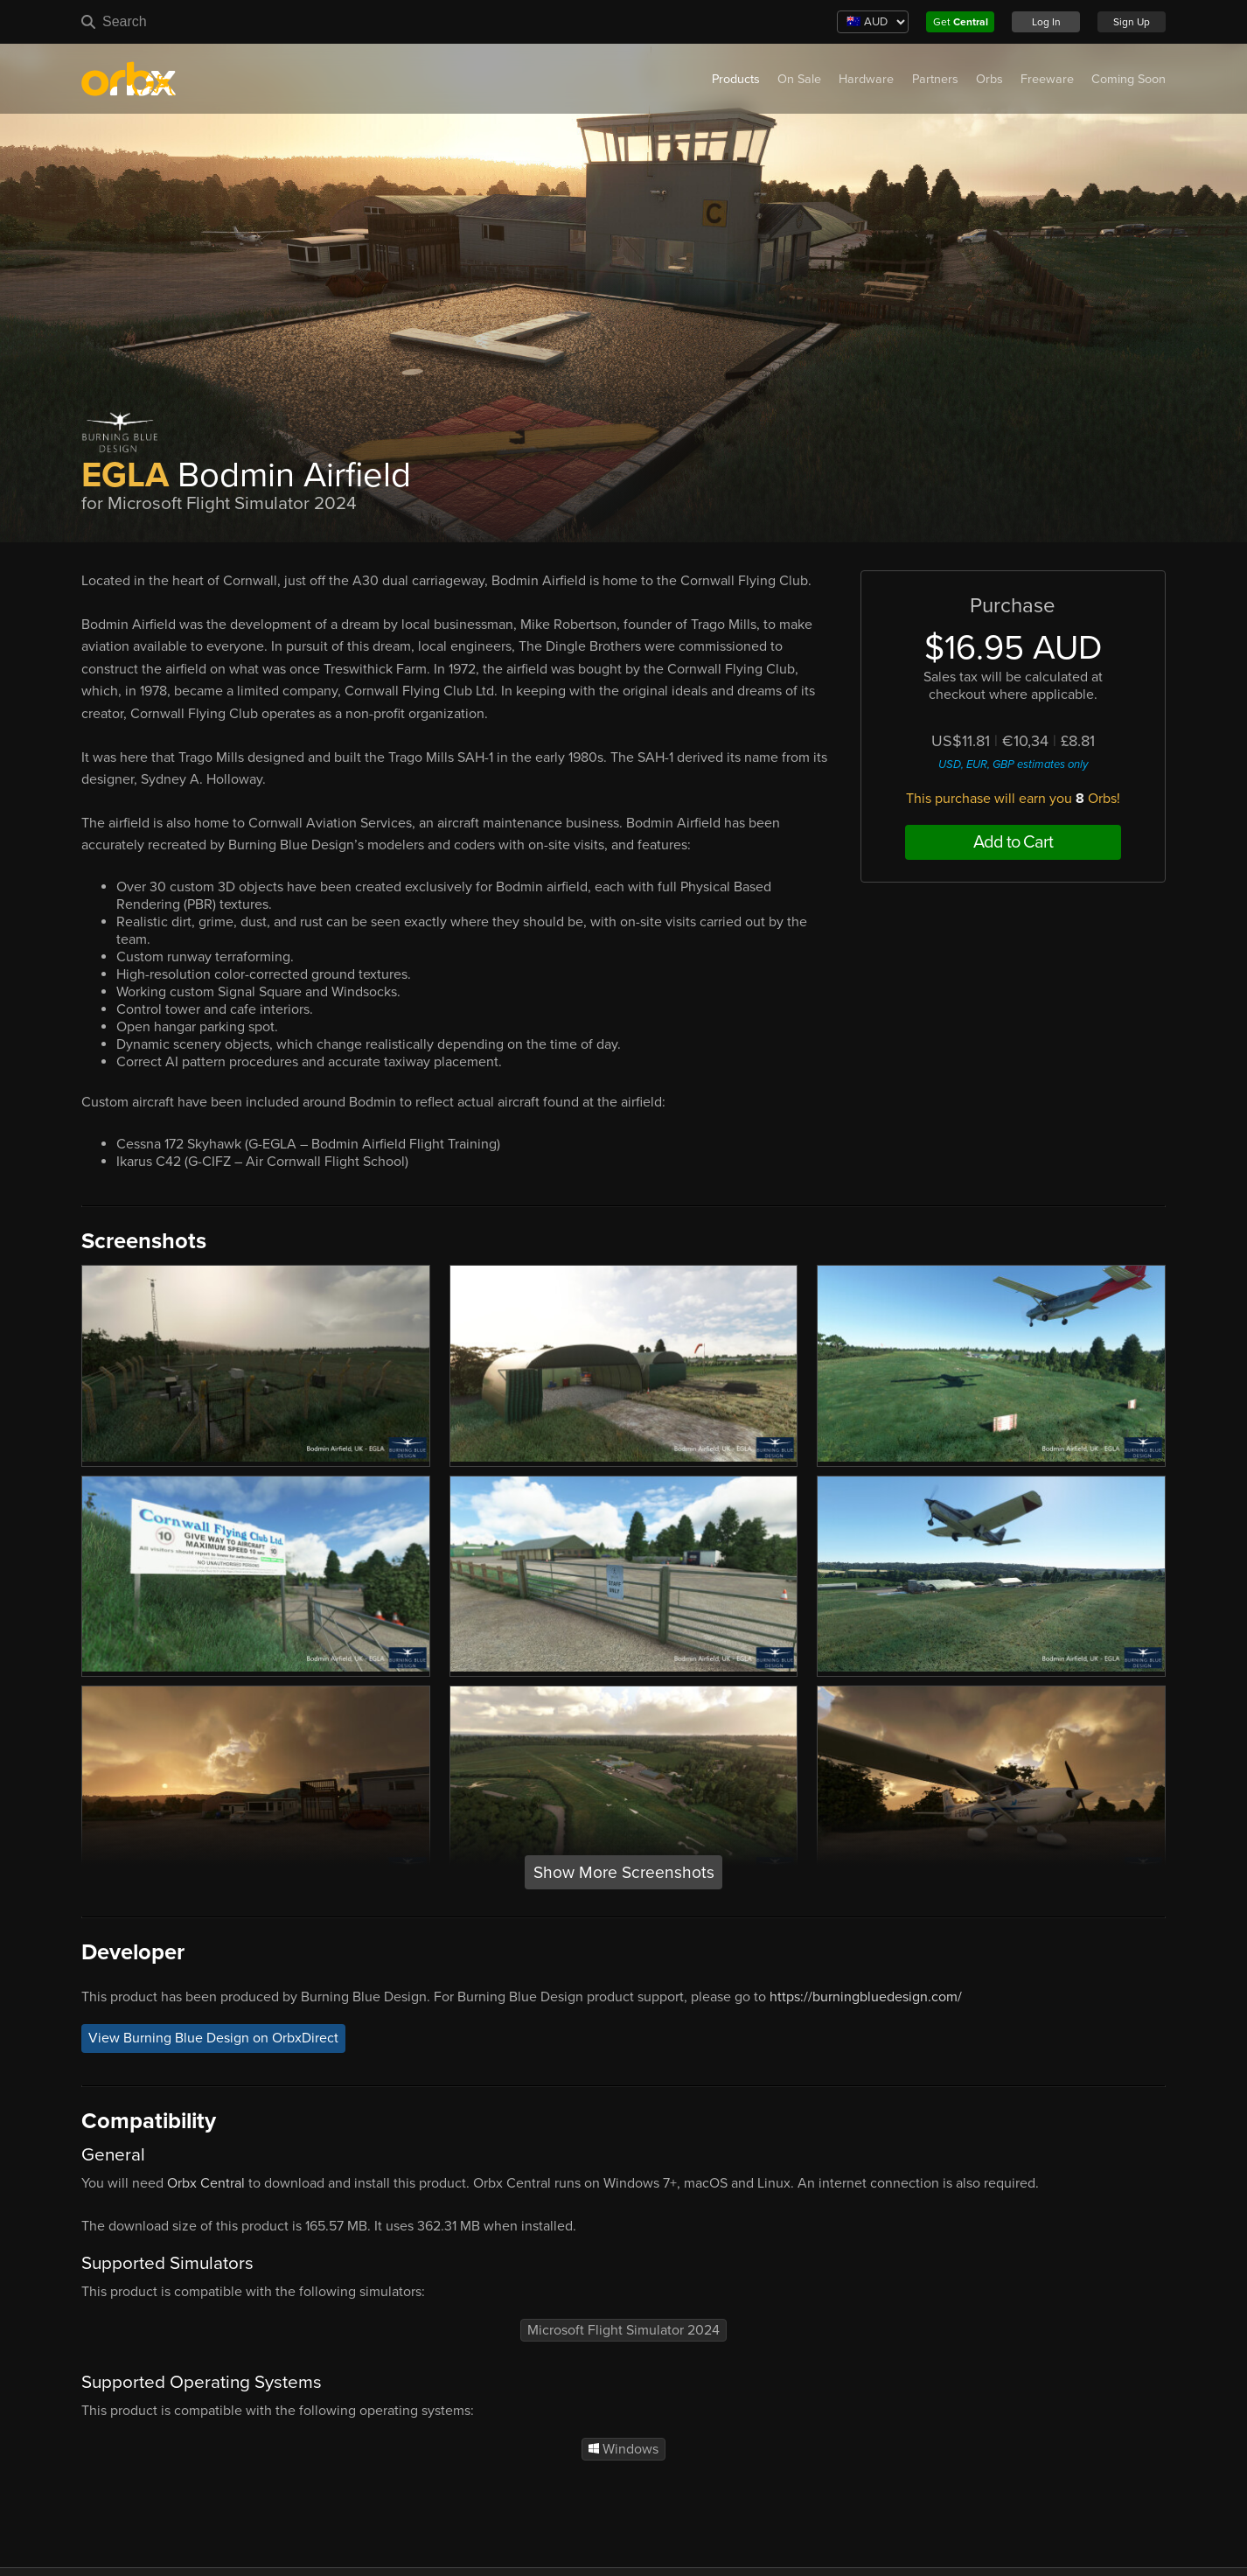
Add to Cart (1013, 842)
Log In (1046, 22)
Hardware (866, 79)
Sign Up (1131, 22)
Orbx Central (206, 2183)
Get (960, 22)
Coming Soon (1128, 79)
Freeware (1047, 79)
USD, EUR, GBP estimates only (1013, 764)
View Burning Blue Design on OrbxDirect (213, 2038)
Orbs (989, 79)
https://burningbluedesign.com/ (866, 1997)
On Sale (799, 79)
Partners (935, 79)
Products (736, 79)
